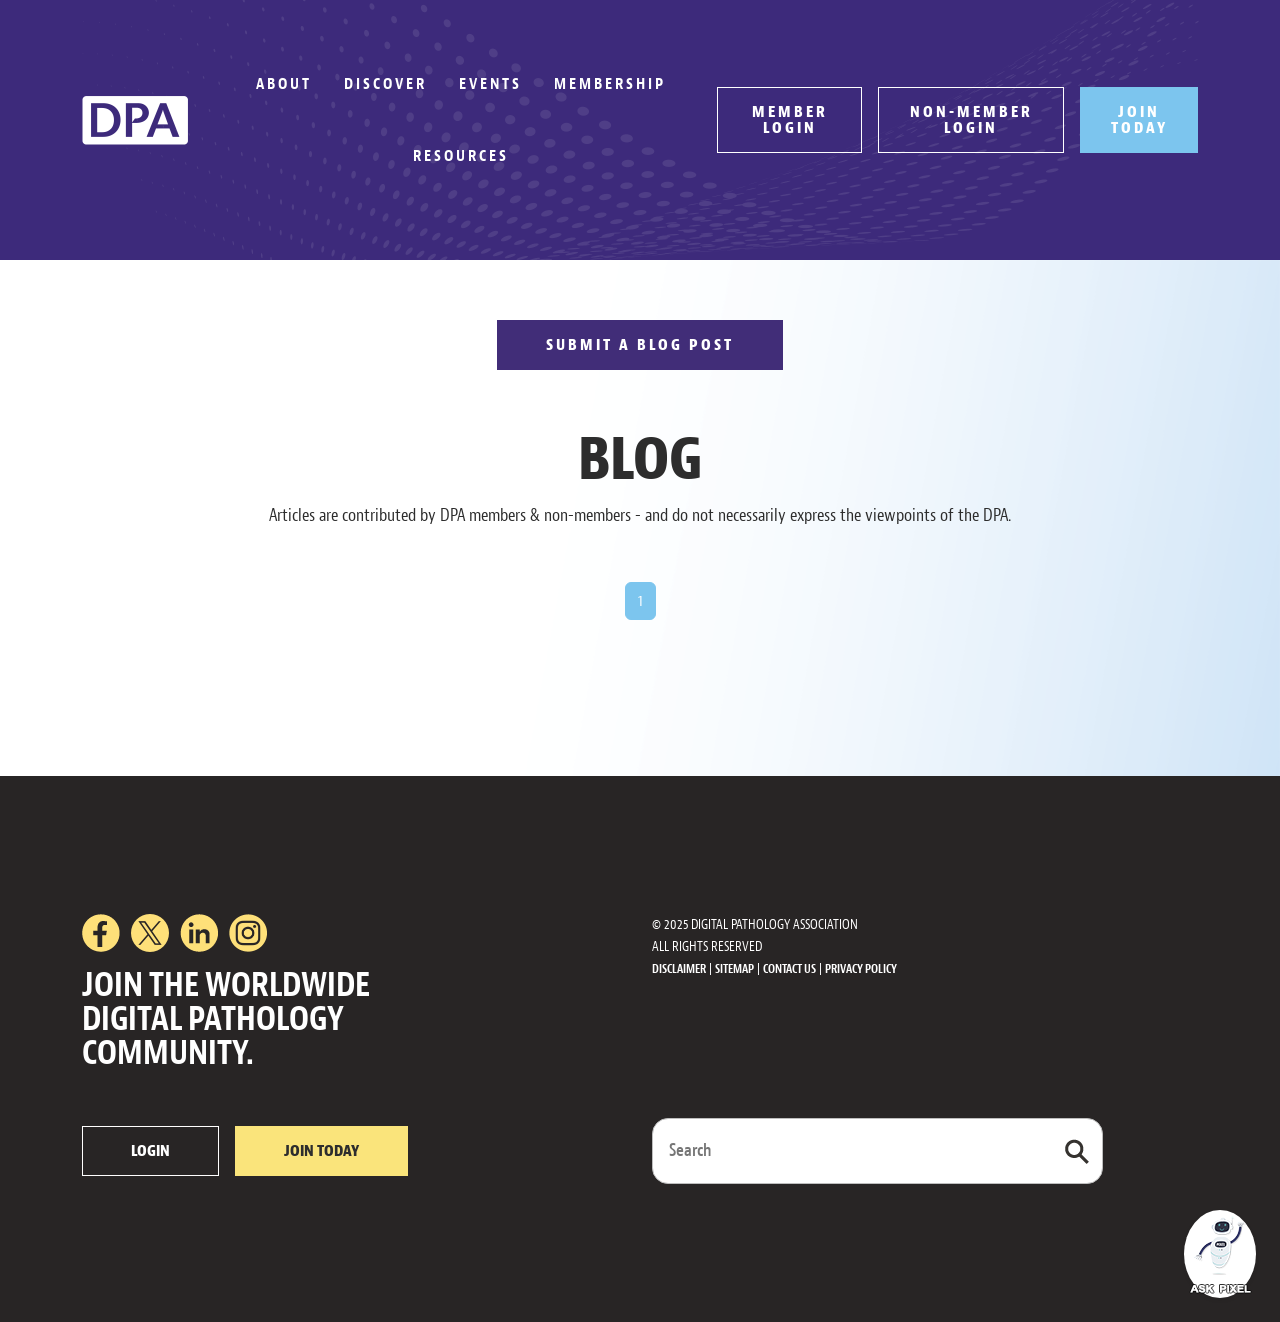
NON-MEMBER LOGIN (971, 120)
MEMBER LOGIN (790, 120)
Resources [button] (461, 156)
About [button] (284, 84)
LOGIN (150, 1151)
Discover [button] (385, 84)
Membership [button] (610, 84)
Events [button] (490, 84)
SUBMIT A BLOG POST (640, 345)
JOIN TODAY (1139, 120)
